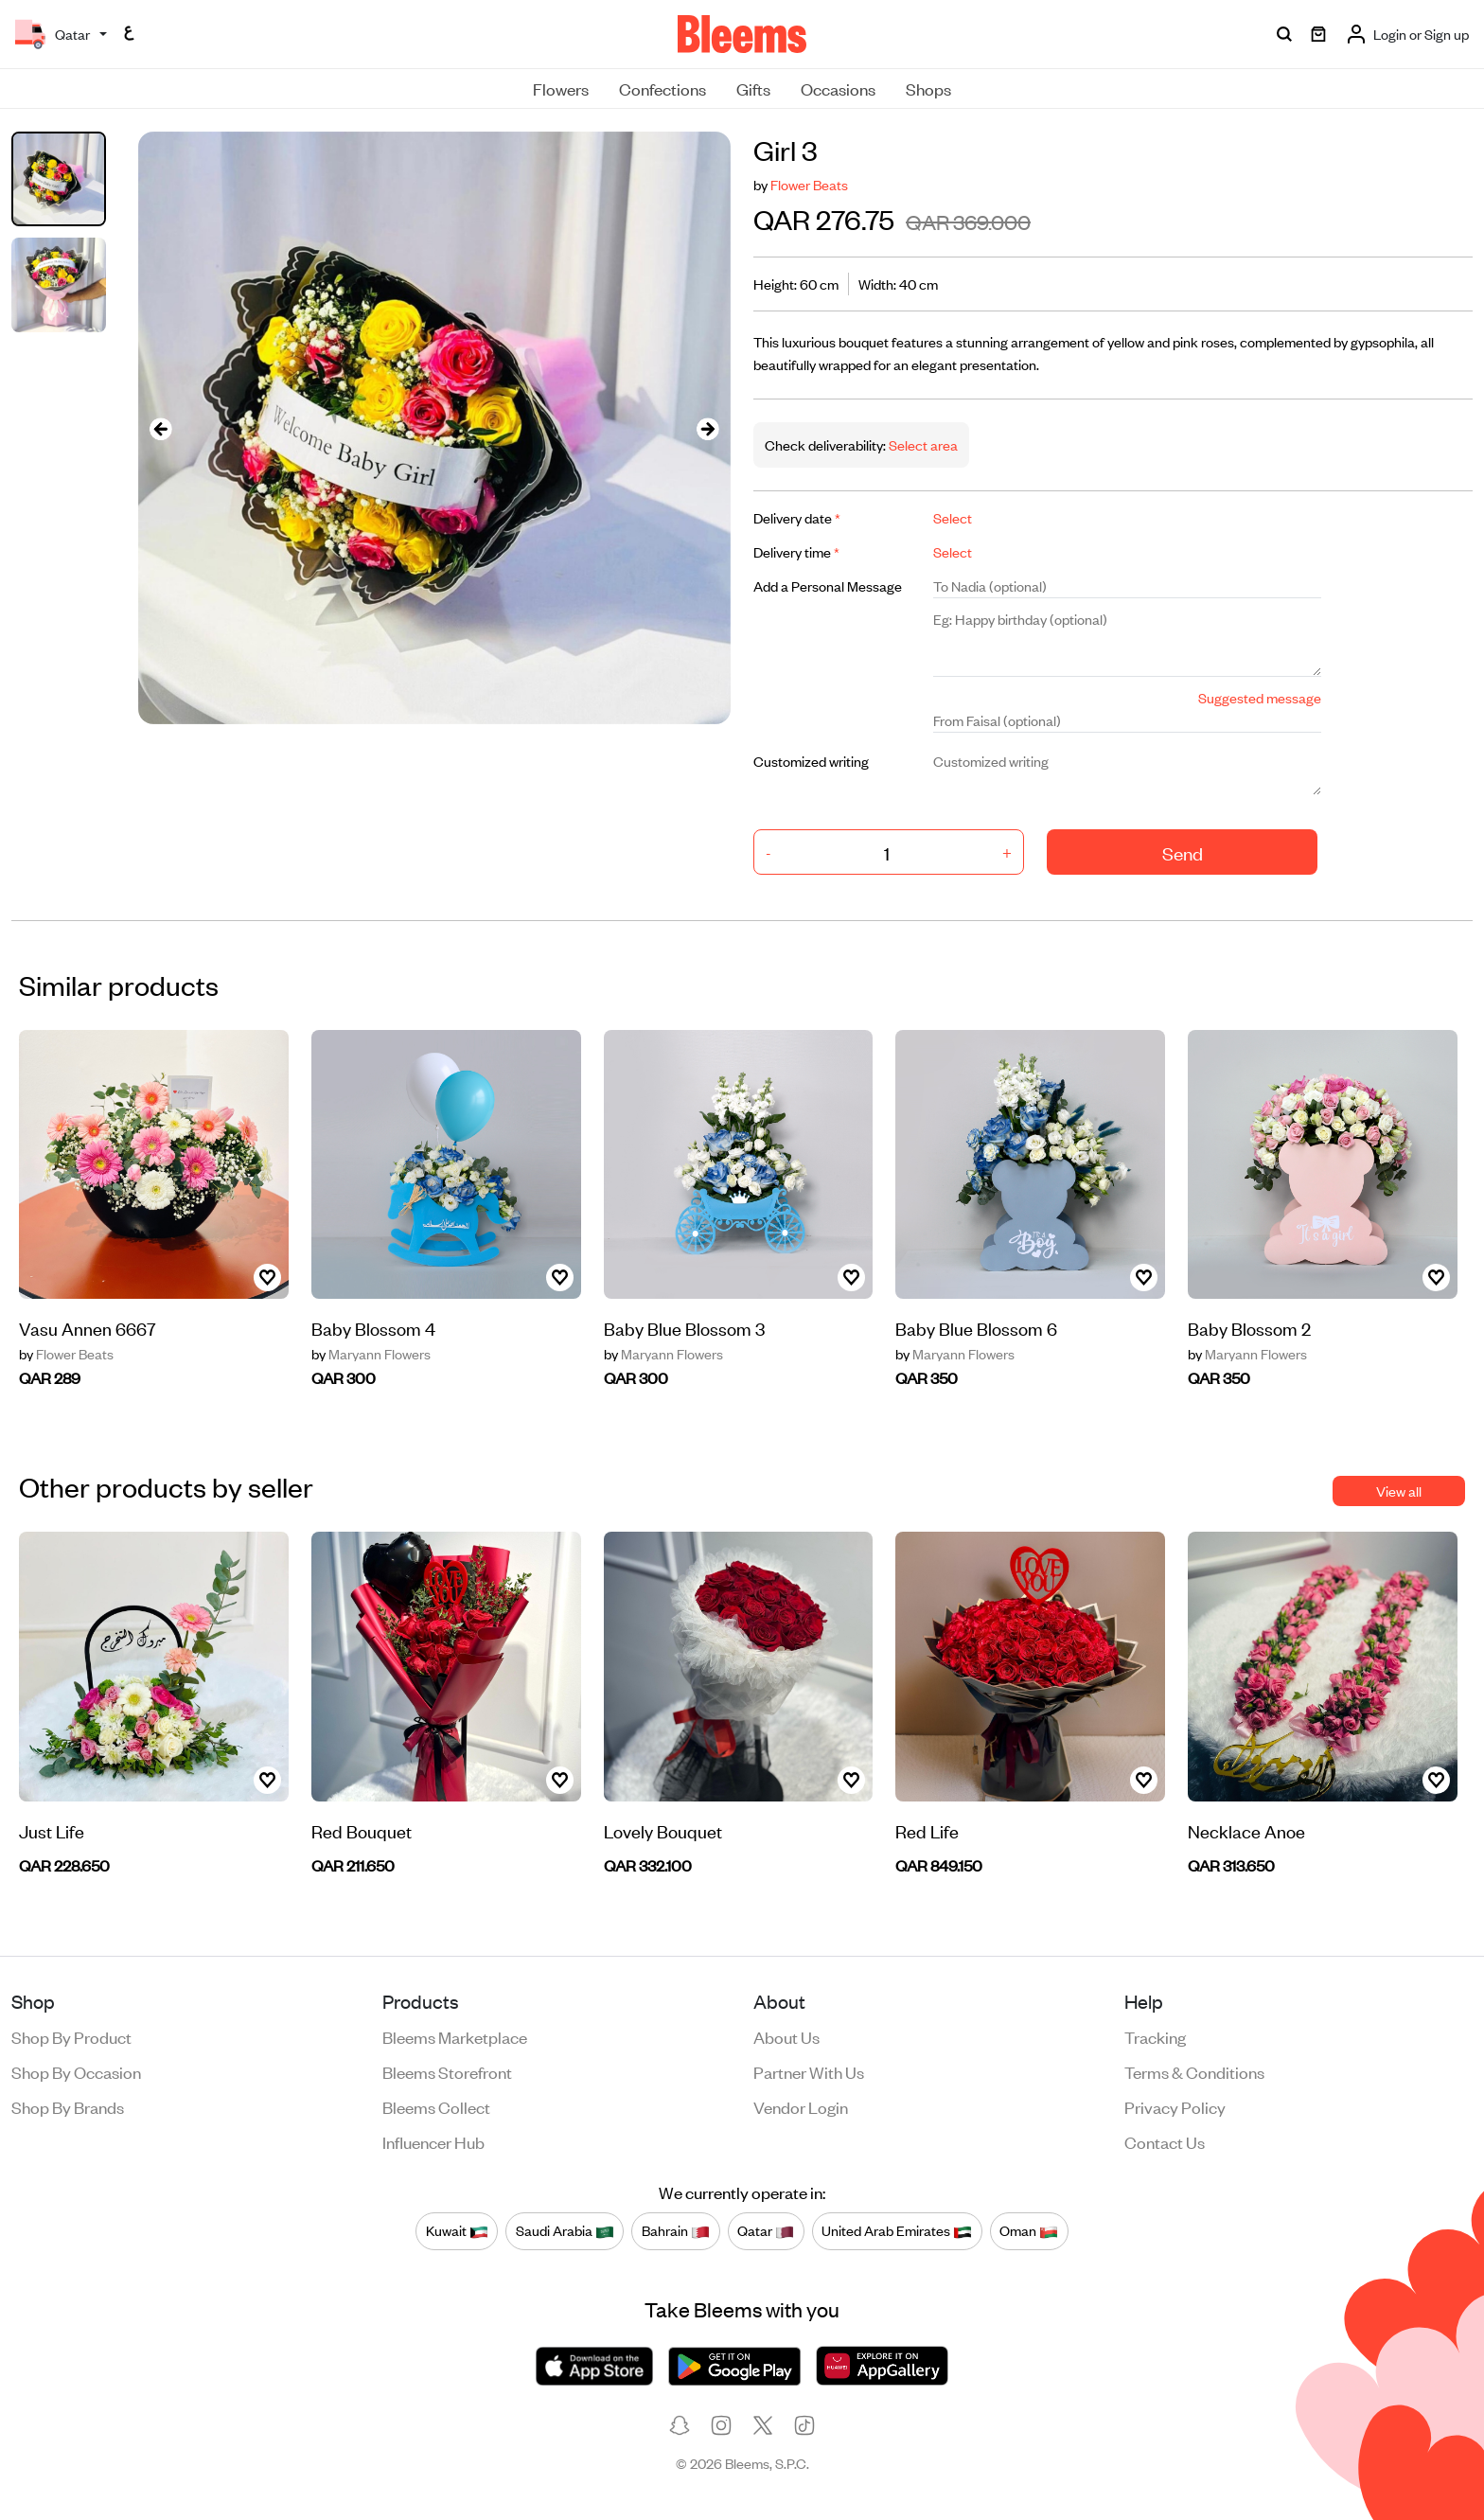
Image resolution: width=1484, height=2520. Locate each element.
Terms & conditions (1194, 2071)
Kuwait (457, 2231)
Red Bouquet (361, 1830)
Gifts (753, 88)
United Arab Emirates (897, 2231)
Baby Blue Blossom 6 (976, 1328)
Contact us (1164, 2141)
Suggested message (1259, 697)
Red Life (927, 1830)
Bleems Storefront (447, 2071)
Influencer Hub (433, 2141)
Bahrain (676, 2231)
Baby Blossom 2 (1249, 1328)
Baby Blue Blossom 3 (684, 1328)
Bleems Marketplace (454, 2036)
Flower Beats (809, 184)
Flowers (561, 88)
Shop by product (71, 2036)
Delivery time (796, 551)
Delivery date (796, 517)
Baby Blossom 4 (373, 1328)
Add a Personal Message (827, 585)
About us (786, 2036)
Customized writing (811, 761)
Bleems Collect (436, 2106)
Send (1182, 852)
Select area (922, 444)
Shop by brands (67, 2106)
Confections (662, 88)
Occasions (838, 88)
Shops (928, 88)
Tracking (1155, 2036)
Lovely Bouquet (663, 1830)
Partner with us (808, 2071)
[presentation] (161, 428)
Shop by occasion (76, 2071)
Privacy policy (1175, 2106)
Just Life (51, 1830)
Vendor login (800, 2106)
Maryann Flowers (371, 1353)
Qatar (765, 2231)
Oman (1028, 2231)
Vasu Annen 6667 (87, 1328)
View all (1399, 1490)
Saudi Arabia (565, 2231)
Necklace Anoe (1246, 1830)
